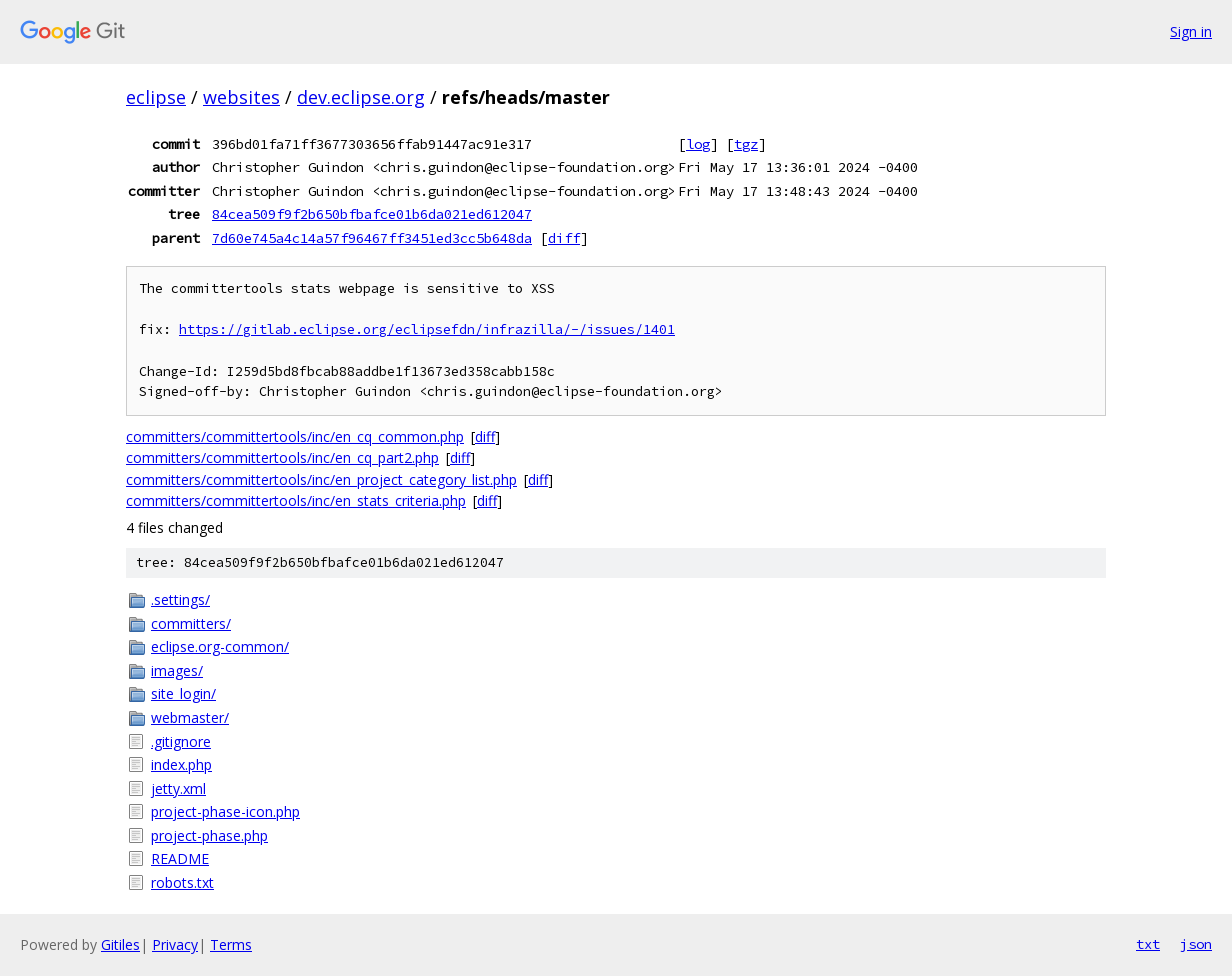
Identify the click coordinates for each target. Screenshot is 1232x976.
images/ (177, 670)
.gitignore (181, 741)
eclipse (156, 97)
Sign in (1191, 31)
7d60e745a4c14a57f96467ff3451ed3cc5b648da (372, 238)
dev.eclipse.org (361, 97)
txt (1148, 944)
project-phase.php (209, 835)
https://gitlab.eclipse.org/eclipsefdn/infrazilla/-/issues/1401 (427, 329)
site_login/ (183, 693)
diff (564, 238)
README (180, 858)
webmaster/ (190, 717)
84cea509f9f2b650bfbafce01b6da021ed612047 (372, 214)
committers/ (191, 623)
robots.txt (182, 882)
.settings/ (180, 599)
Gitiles (120, 944)
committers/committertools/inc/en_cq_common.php (295, 436)
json (1196, 944)
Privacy (175, 944)
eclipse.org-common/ (220, 646)
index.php (181, 764)
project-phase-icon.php (225, 811)
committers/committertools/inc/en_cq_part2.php (282, 457)
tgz (746, 144)
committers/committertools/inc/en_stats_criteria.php (296, 500)
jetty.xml (178, 788)
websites (241, 97)
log (698, 144)
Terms (231, 944)
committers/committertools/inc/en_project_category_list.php (321, 479)
